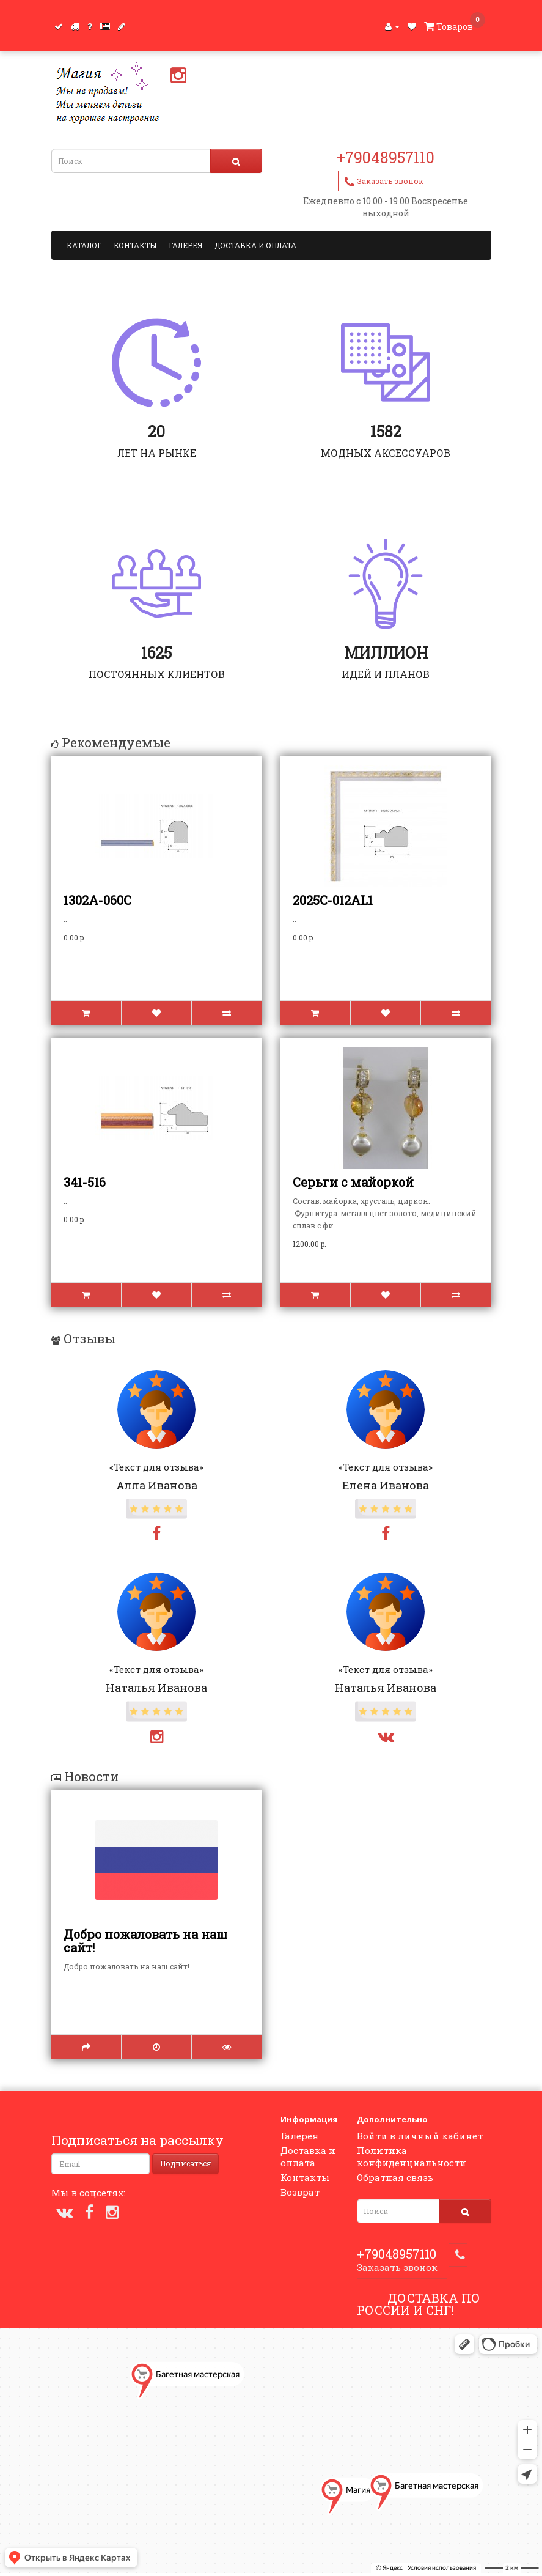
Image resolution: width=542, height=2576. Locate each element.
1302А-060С (97, 900)
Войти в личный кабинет (420, 2136)
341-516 (85, 1182)
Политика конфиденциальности (411, 2156)
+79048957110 (385, 157)
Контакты (135, 245)
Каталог (84, 245)
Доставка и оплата (255, 245)
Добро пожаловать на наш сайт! (145, 1940)
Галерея (185, 245)
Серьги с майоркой (353, 1182)
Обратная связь (395, 2177)
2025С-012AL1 (333, 900)
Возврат (300, 2192)
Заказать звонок (390, 181)
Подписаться (185, 2163)
